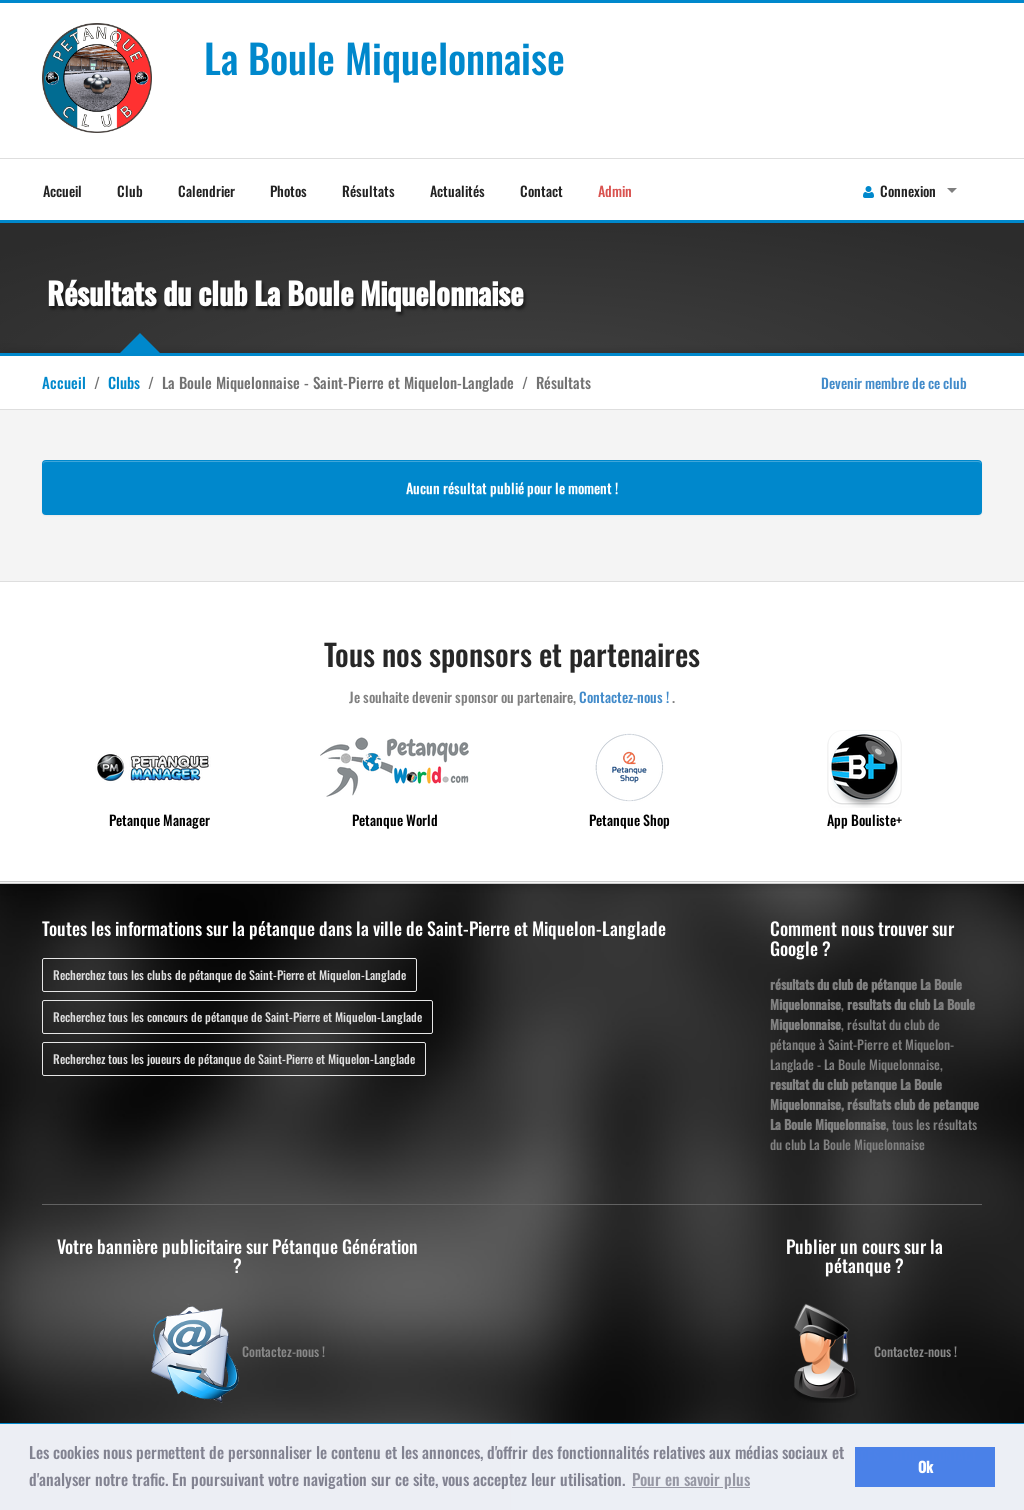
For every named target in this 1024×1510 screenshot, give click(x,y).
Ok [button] (925, 1466)
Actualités (457, 190)
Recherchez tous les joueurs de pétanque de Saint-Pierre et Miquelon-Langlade (234, 1058)
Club (130, 190)
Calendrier (206, 190)
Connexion (899, 190)
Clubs (124, 382)
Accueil (62, 190)
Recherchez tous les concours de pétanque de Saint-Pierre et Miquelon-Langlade (237, 1016)
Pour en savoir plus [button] (691, 1479)
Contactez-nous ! (624, 696)
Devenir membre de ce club (894, 382)
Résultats (368, 190)
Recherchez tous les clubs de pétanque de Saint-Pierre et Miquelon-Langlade (229, 974)
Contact (541, 190)
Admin (615, 190)
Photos (288, 190)
